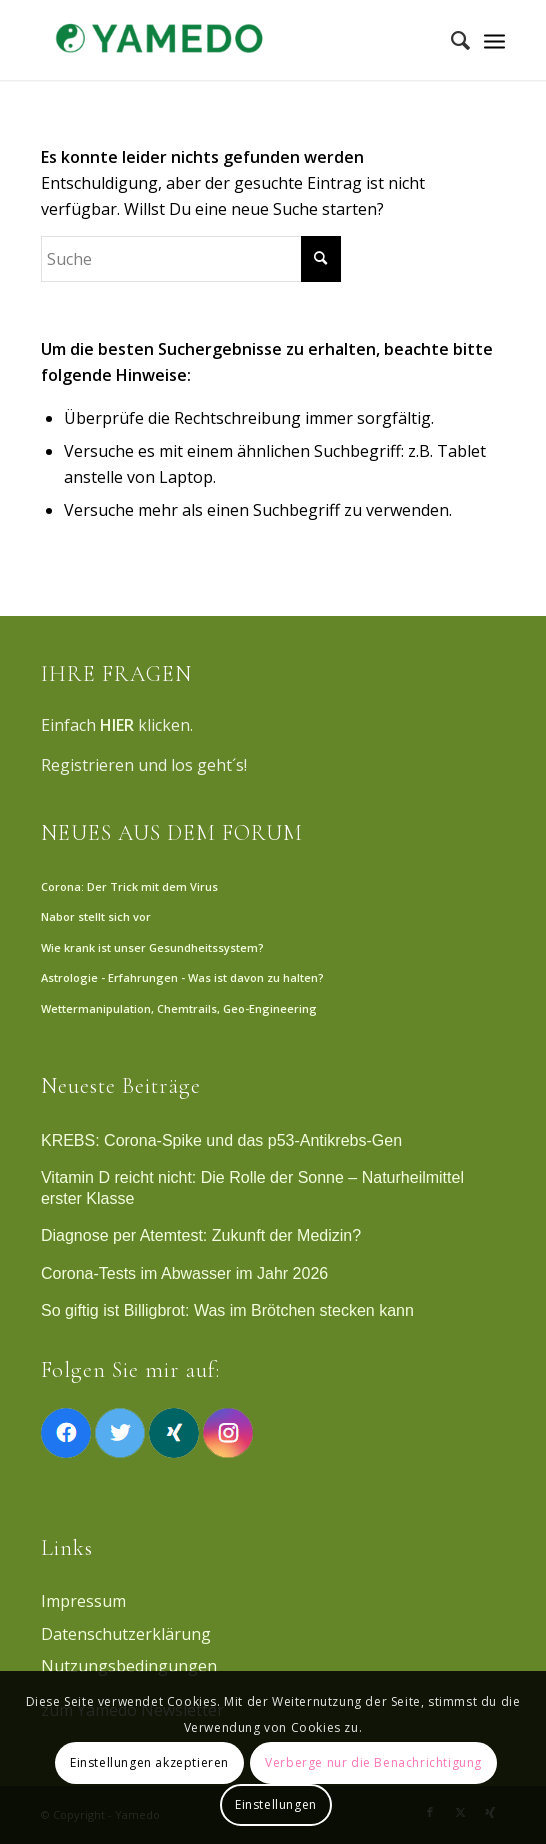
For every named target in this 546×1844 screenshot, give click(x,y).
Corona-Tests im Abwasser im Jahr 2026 (184, 1273)
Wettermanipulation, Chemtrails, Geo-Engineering (179, 1008)
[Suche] (450, 40)
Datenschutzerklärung (126, 1634)
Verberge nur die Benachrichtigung (373, 1762)
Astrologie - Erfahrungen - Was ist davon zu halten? (182, 977)
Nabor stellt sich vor (96, 916)
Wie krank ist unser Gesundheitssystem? (152, 947)
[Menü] (494, 40)
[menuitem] (450, 40)
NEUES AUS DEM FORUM (172, 833)
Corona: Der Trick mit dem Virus (129, 886)
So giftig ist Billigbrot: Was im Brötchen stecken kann (227, 1310)
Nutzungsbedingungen (129, 1666)
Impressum (83, 1601)
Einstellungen (276, 1804)
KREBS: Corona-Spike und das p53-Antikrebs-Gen (221, 1140)
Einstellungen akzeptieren (149, 1762)
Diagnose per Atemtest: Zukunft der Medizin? (201, 1235)
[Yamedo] (226, 40)
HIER (117, 725)
